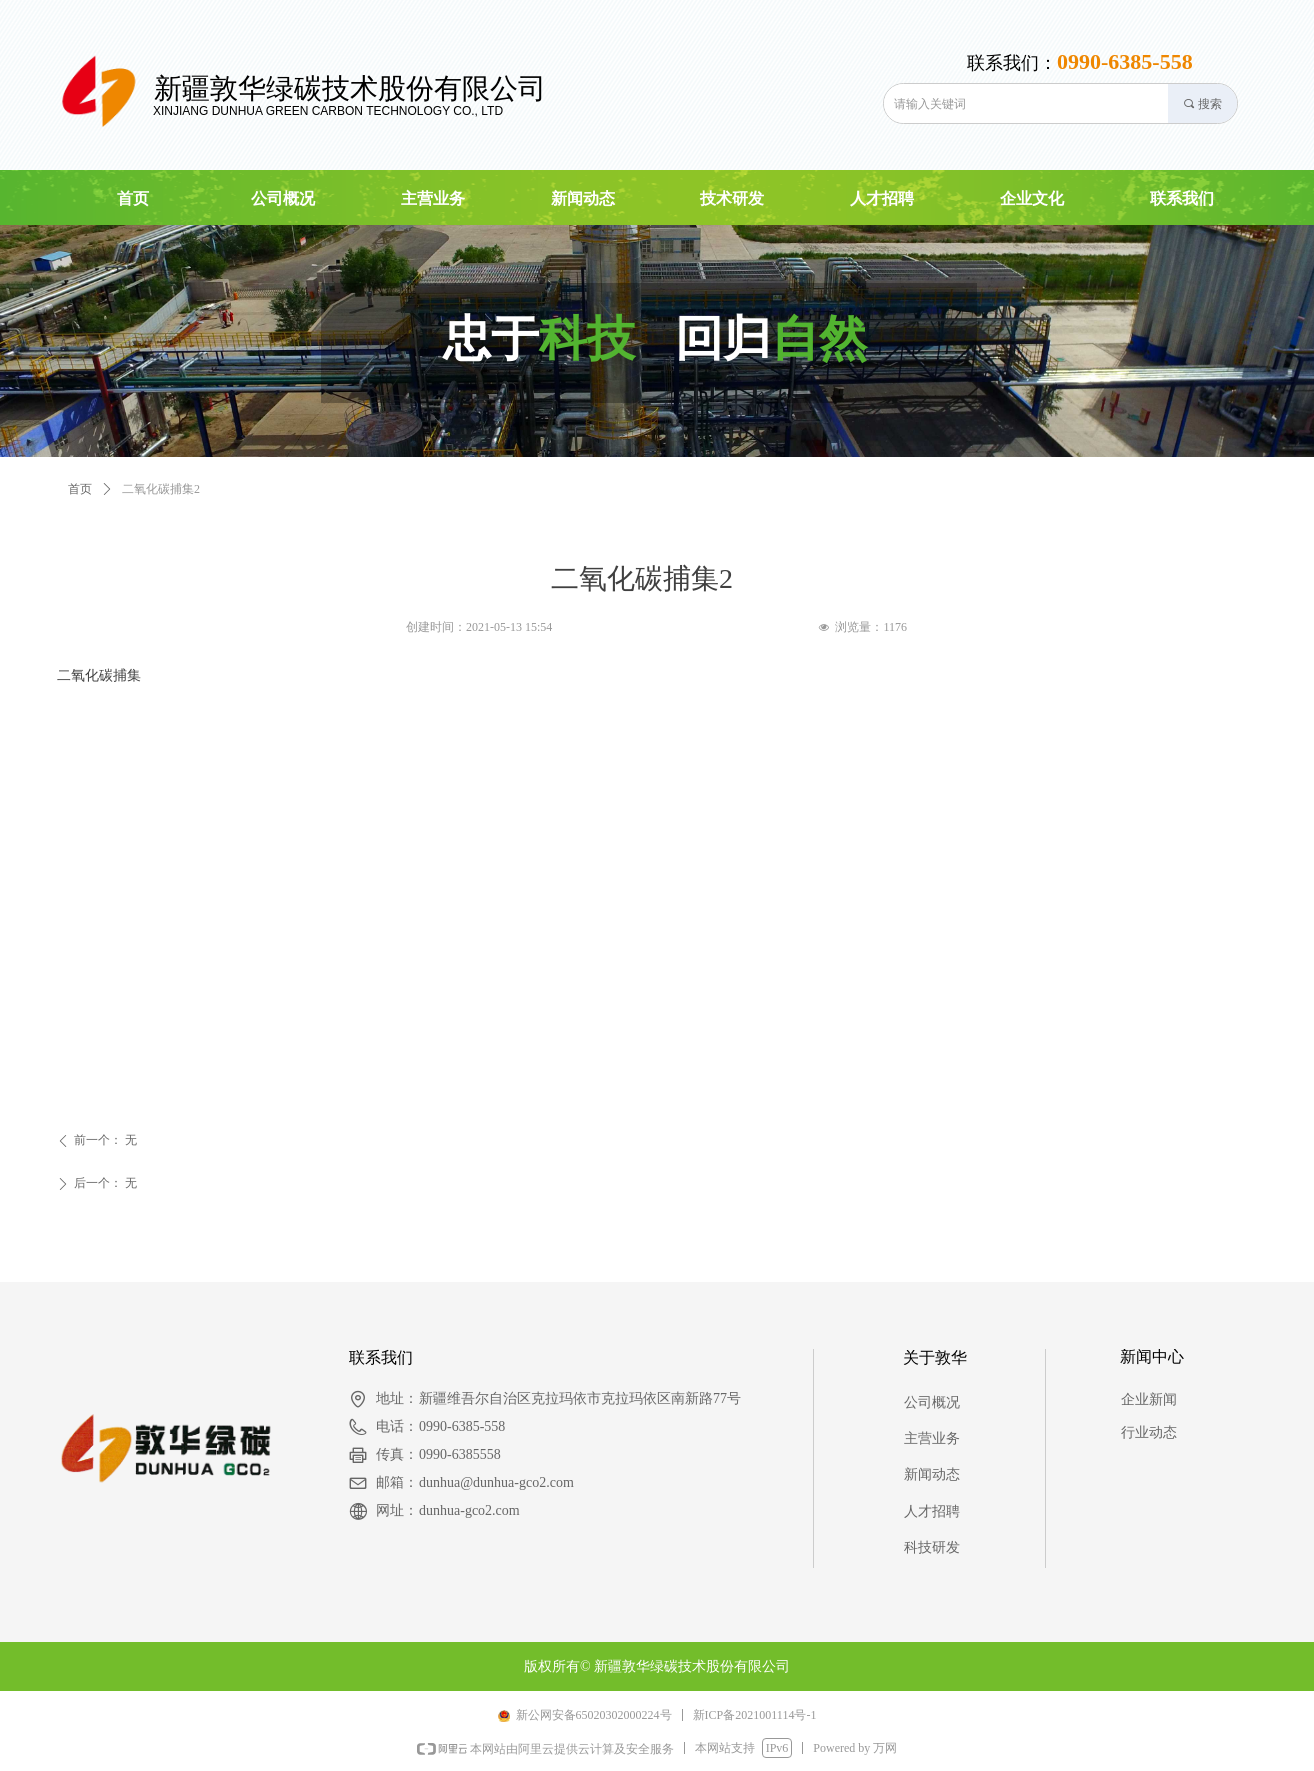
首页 (80, 489)
